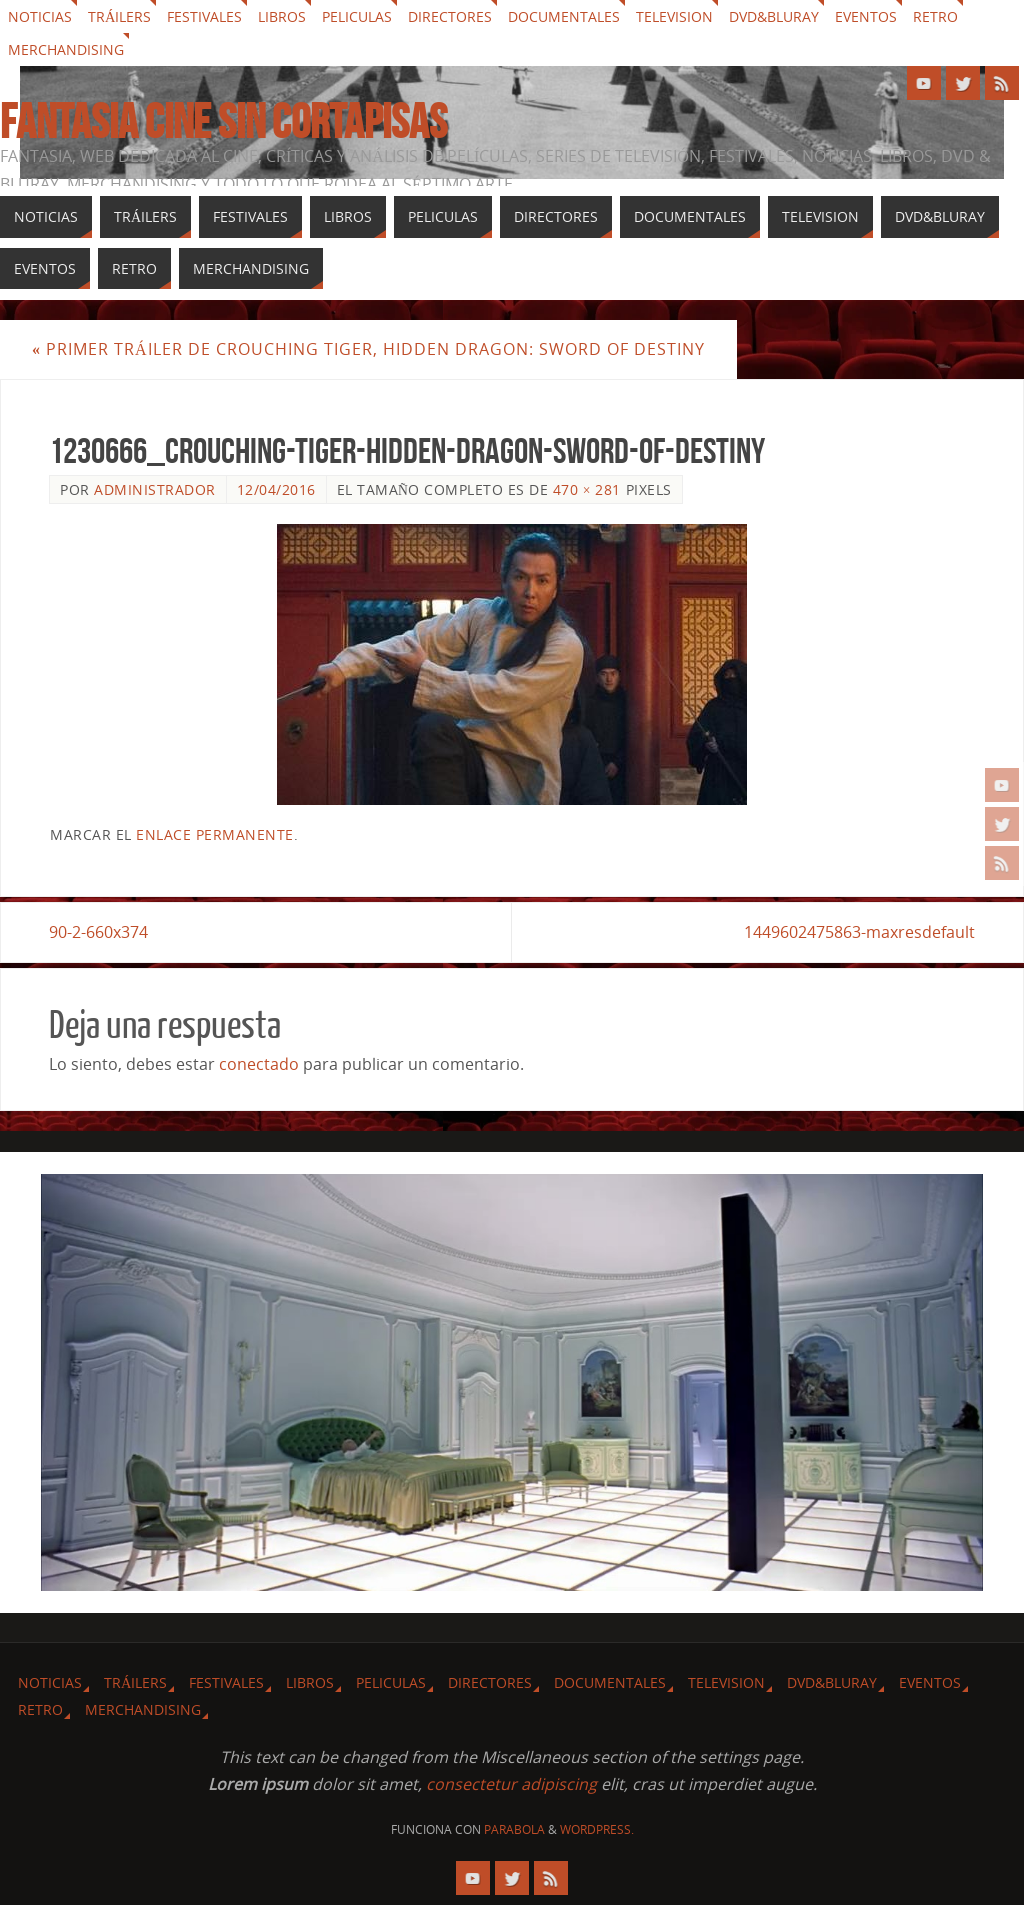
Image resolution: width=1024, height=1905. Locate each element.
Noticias (40, 16)
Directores (450, 16)
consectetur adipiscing (511, 1784)
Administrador (155, 489)
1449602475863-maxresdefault (859, 932)
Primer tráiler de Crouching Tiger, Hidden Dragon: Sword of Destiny (368, 349)
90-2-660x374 (98, 932)
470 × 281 (587, 489)
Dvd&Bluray (774, 16)
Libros (282, 16)
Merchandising (66, 49)
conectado (259, 1064)
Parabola (514, 1829)
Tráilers (119, 16)
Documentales (564, 16)
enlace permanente (215, 834)
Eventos (866, 16)
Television (674, 16)
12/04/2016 (276, 489)
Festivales (204, 16)
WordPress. (597, 1829)
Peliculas (357, 16)
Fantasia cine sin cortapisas (223, 122)
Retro (935, 16)
